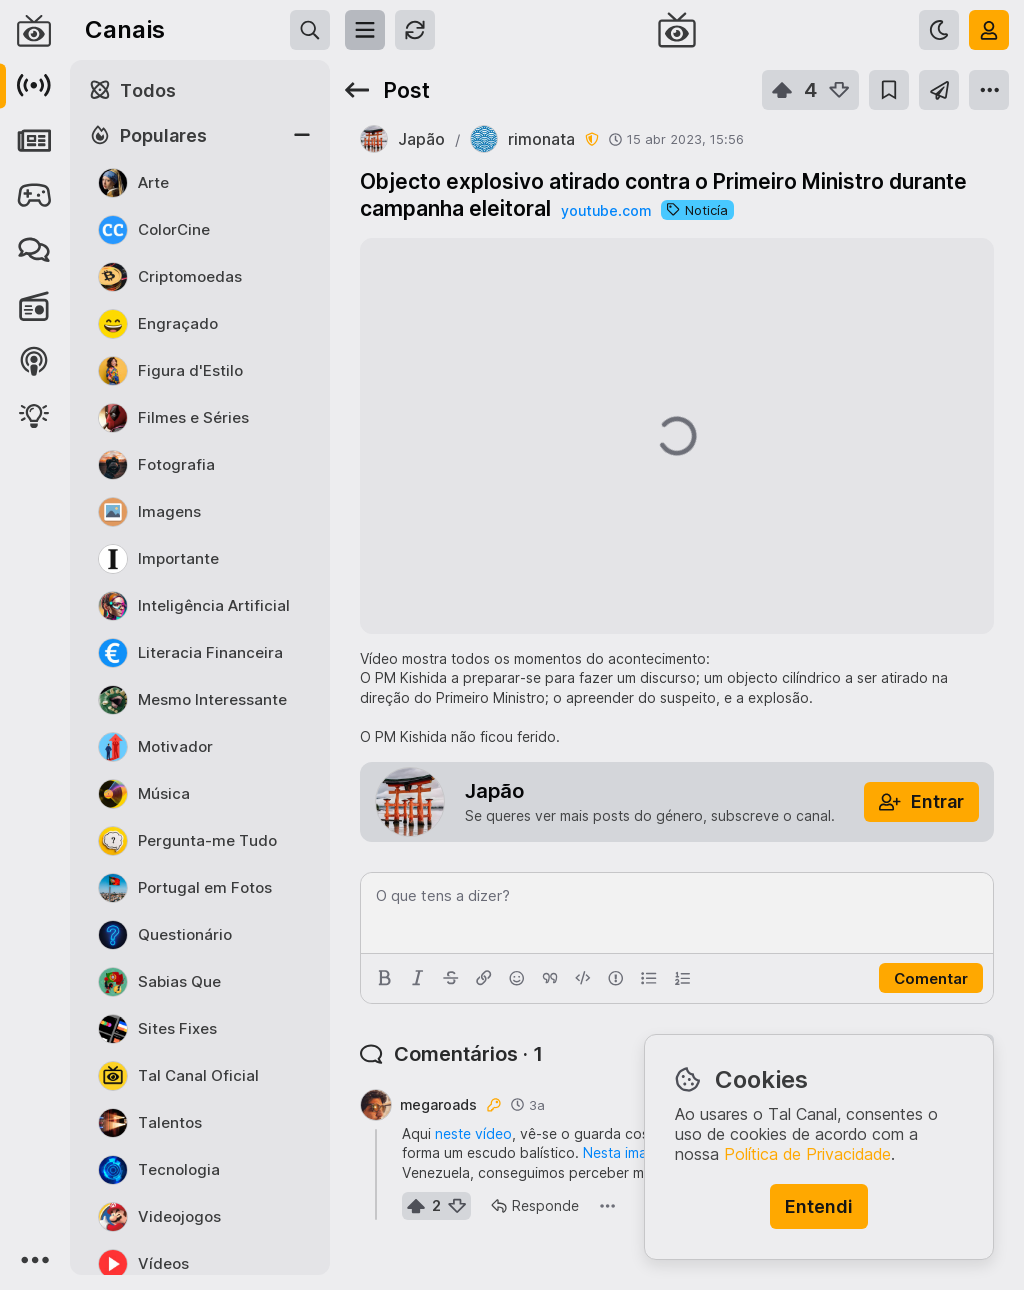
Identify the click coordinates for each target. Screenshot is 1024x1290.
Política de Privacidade (807, 1154)
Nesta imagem (629, 1152)
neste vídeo (473, 1133)
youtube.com (606, 210)
